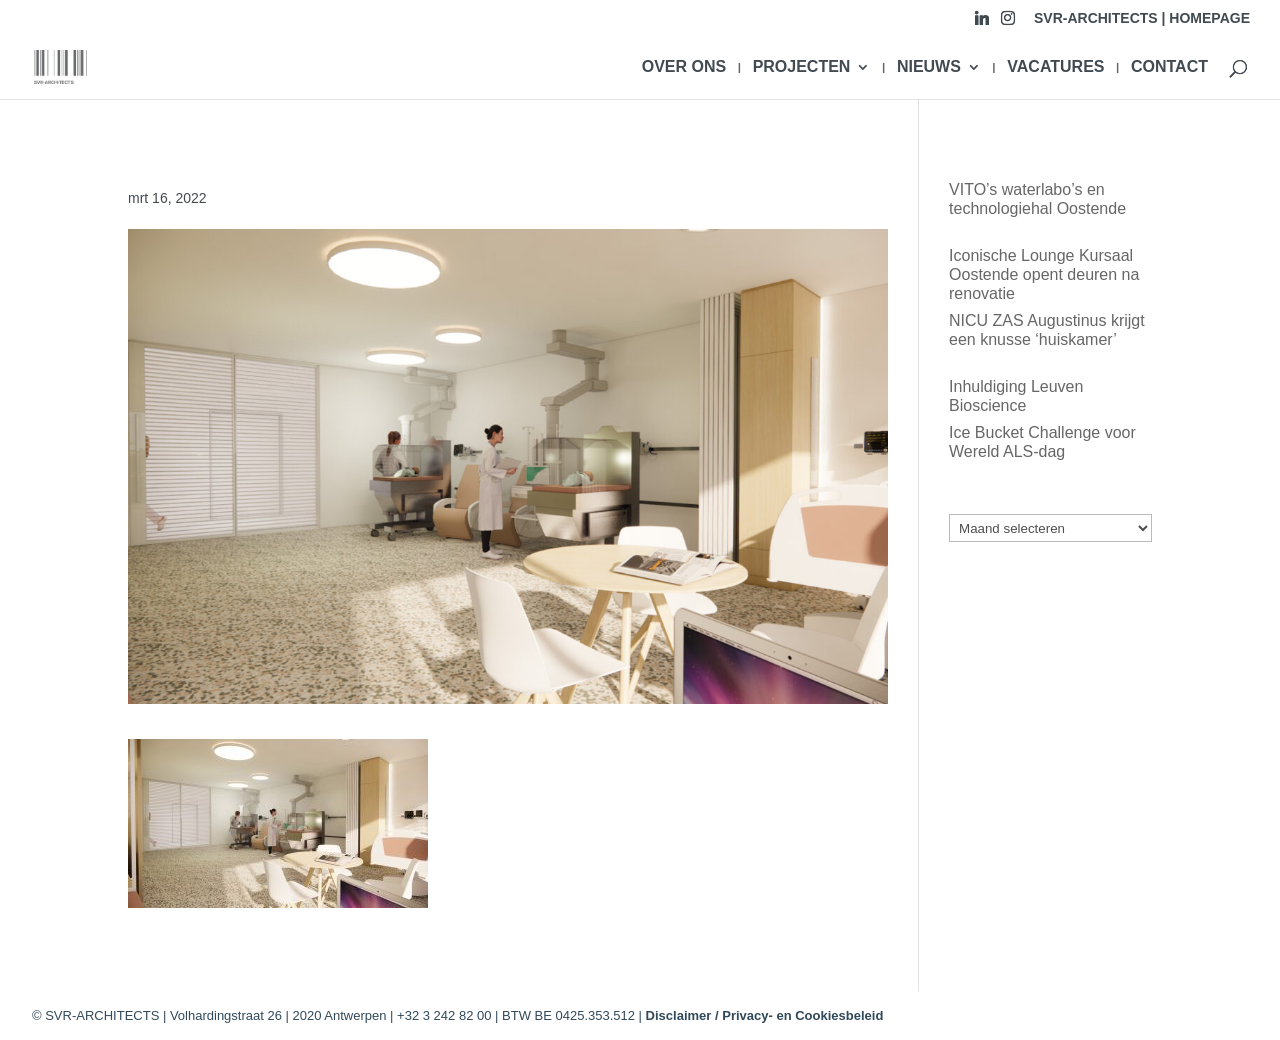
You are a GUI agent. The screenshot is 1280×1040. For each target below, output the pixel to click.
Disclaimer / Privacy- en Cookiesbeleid (765, 1015)
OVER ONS (684, 67)
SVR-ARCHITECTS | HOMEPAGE (1142, 18)
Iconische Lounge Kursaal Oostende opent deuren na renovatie (1044, 274)
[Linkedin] (982, 23)
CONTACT (1169, 67)
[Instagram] (1008, 23)
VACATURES (1055, 67)
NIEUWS (929, 67)
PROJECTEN (802, 67)
